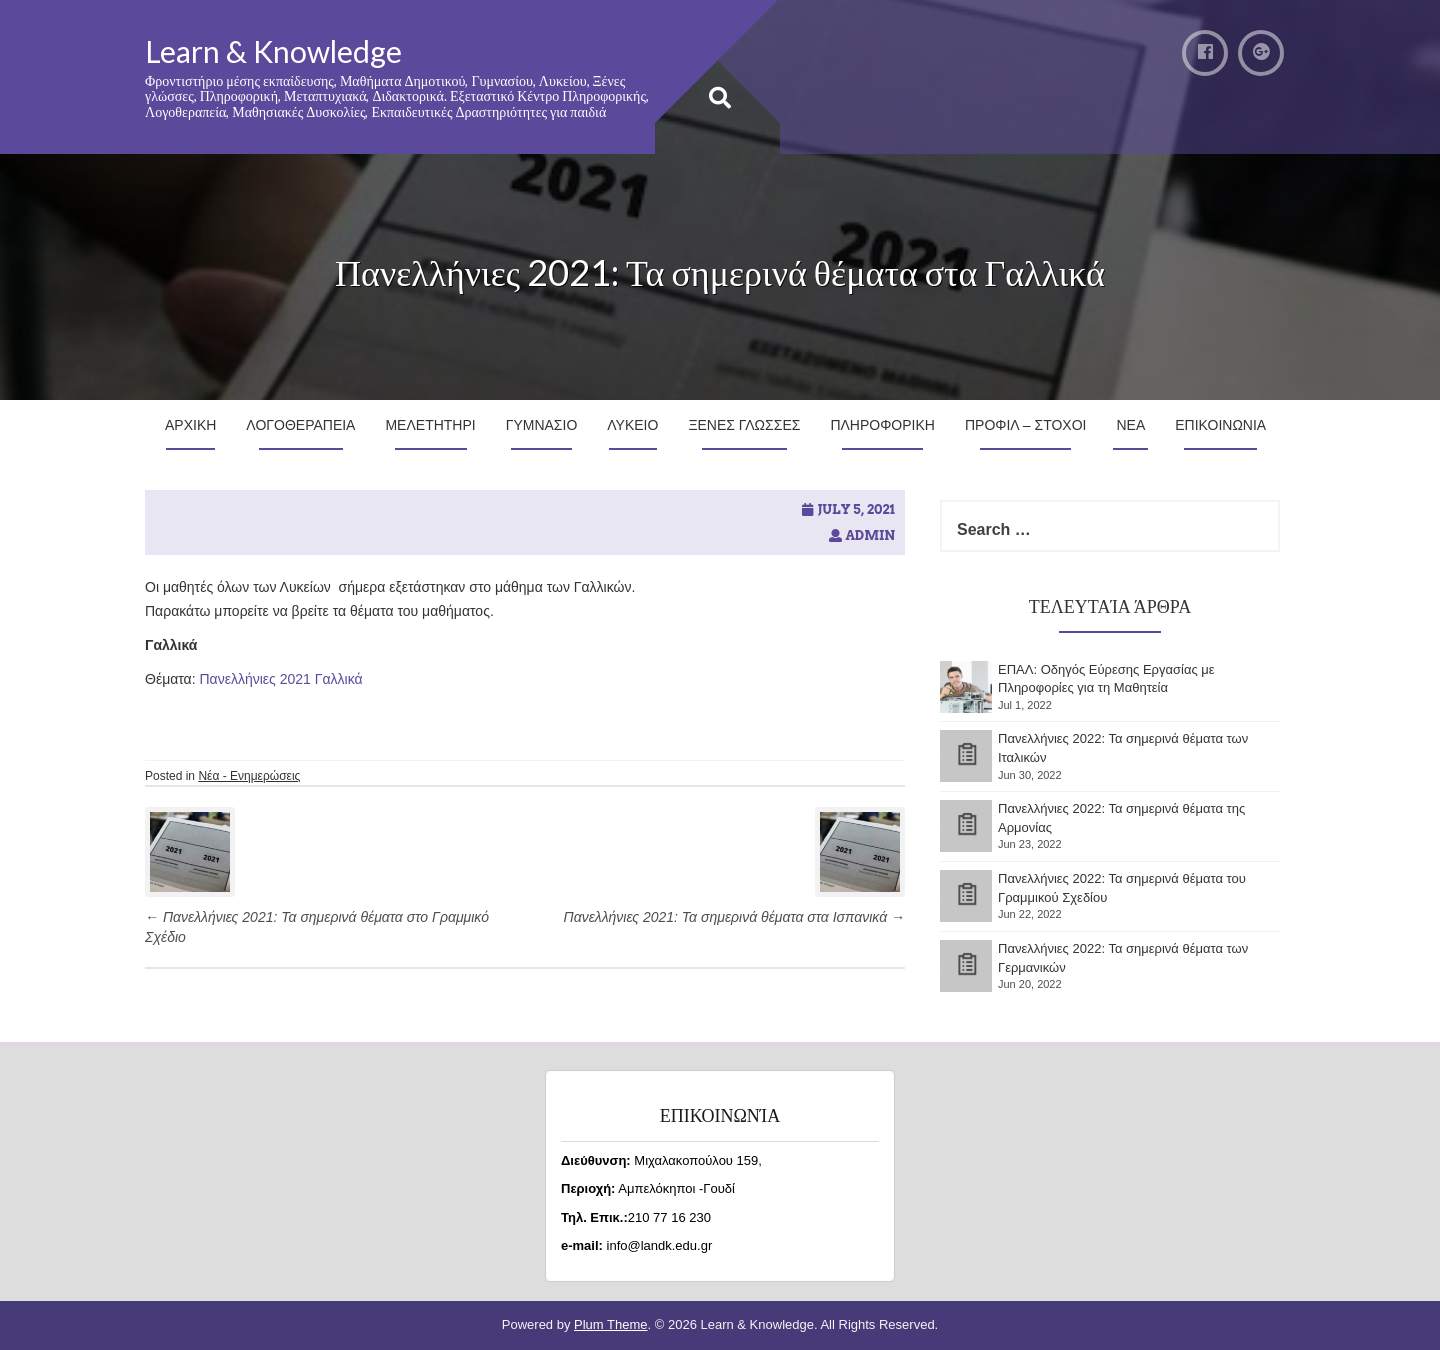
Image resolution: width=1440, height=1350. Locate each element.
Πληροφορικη (882, 425)
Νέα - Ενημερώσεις (249, 776)
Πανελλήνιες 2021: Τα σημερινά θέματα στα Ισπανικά (735, 917)
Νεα (1130, 425)
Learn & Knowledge (273, 51)
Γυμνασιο (542, 425)
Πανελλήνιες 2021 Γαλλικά (281, 679)
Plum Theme (610, 1324)
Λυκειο (632, 425)
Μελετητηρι (430, 425)
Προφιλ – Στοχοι (1026, 425)
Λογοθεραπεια (300, 425)
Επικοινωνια (1220, 425)
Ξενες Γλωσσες (744, 425)
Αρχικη (190, 425)
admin (870, 535)
